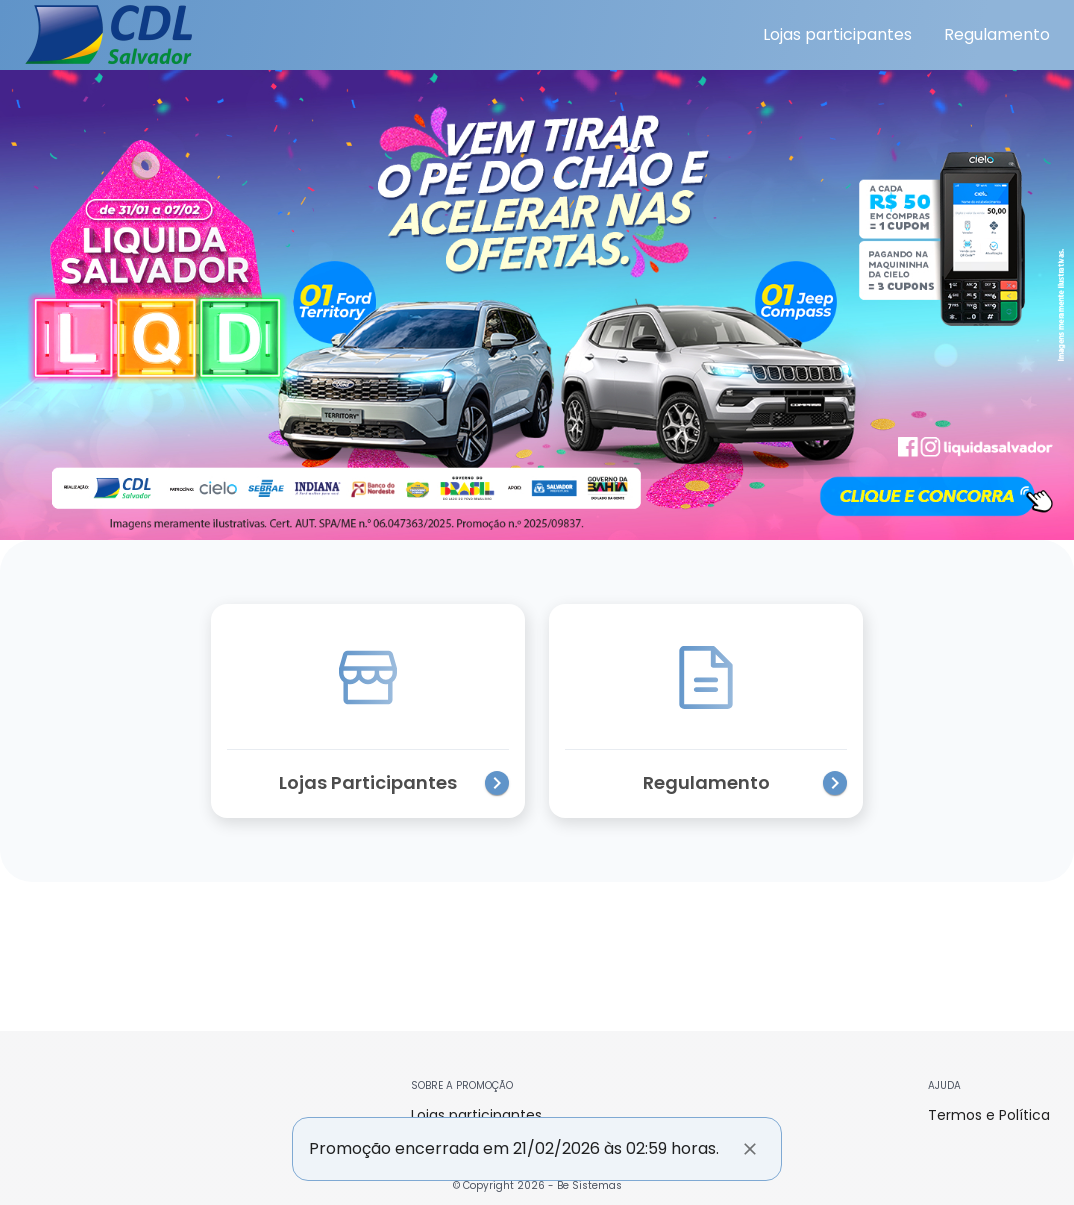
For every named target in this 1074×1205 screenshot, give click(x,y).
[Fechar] (750, 1149)
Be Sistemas (589, 1185)
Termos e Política (989, 1115)
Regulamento (997, 34)
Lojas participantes (837, 34)
